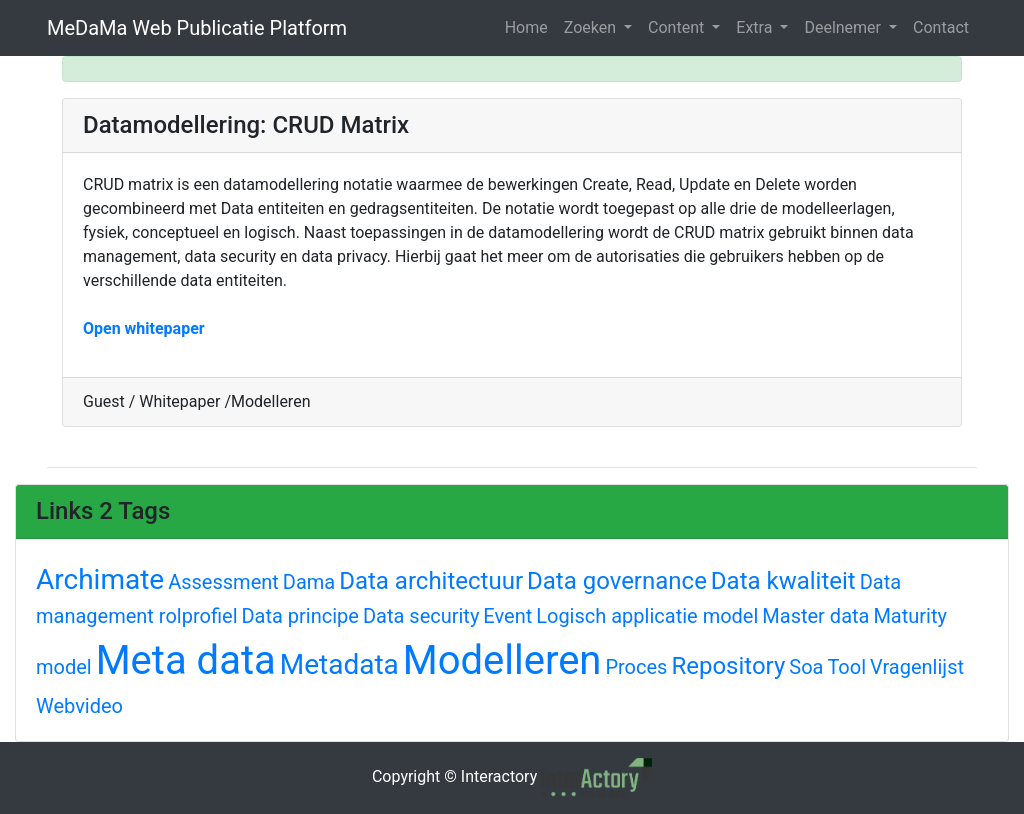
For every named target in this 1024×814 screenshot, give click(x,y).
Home (526, 27)
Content (678, 27)
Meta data (186, 660)
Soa (806, 667)
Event (507, 616)
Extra (756, 27)
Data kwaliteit (783, 581)
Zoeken (592, 27)
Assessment (223, 582)
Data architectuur (431, 581)
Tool (846, 667)
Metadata (339, 664)
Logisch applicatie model (647, 616)
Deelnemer (844, 27)
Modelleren (502, 660)
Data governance (617, 581)
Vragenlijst (917, 667)
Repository (728, 666)
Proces (636, 667)
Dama (309, 582)
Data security (421, 616)
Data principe (299, 616)
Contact (941, 27)
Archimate (100, 579)
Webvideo (79, 706)
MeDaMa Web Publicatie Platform (197, 28)
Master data (815, 616)
